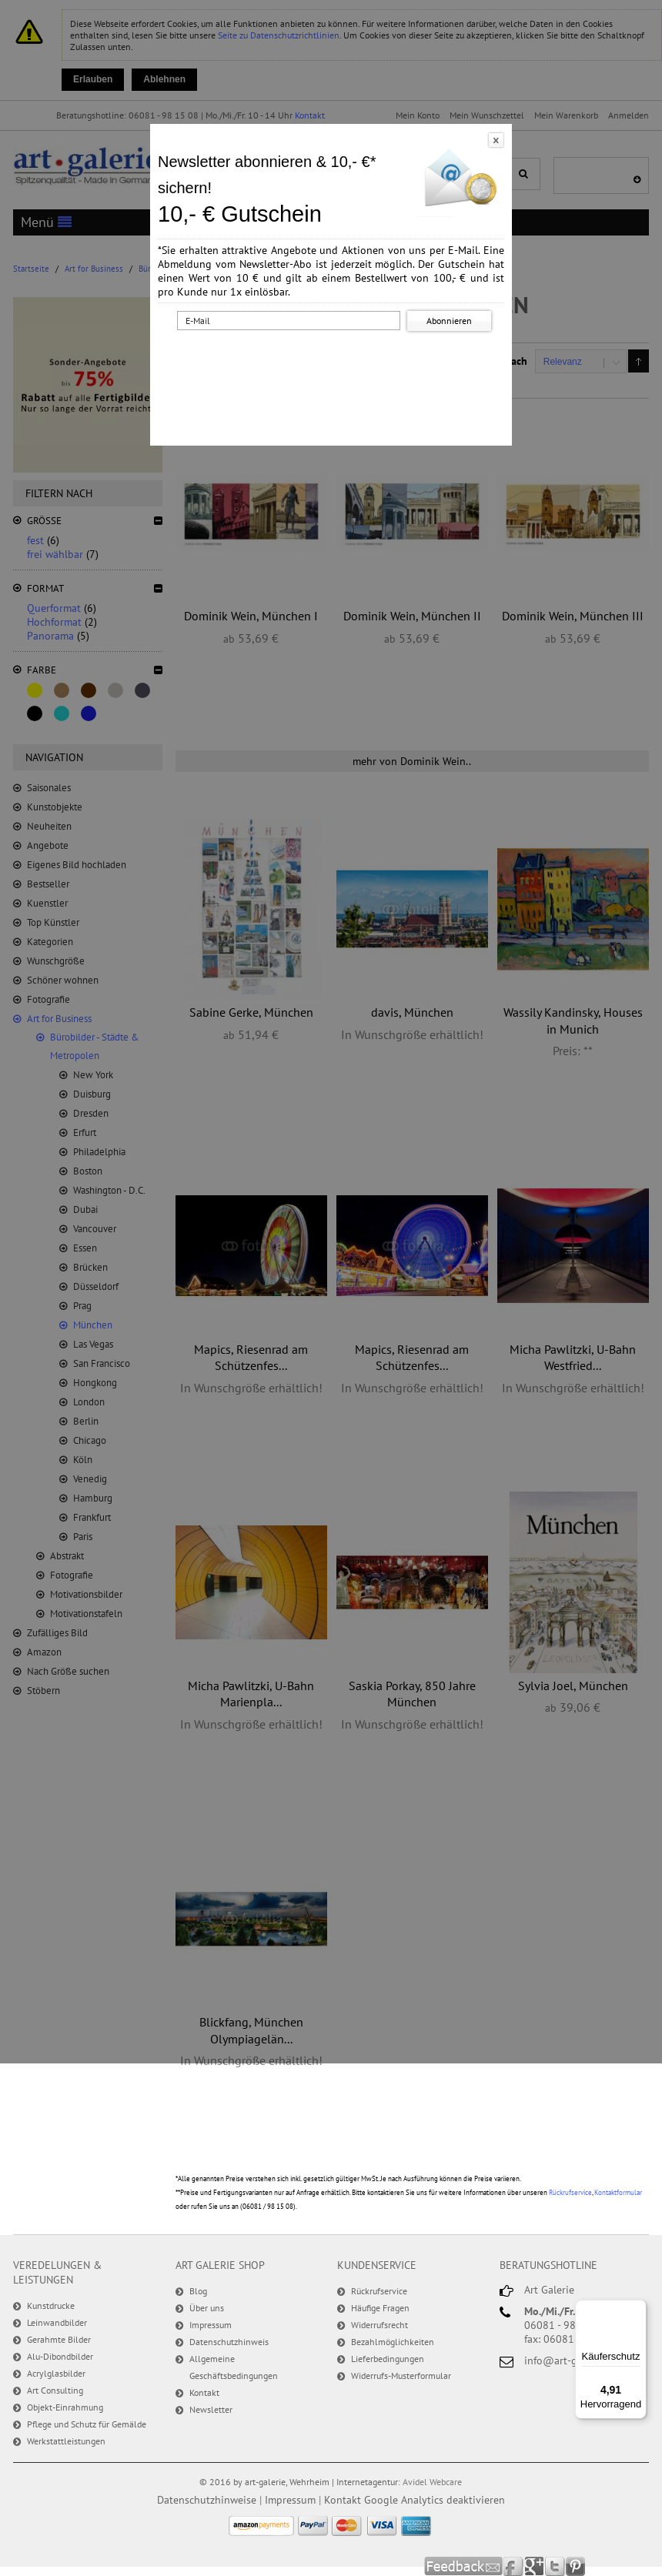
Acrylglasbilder (56, 2373)
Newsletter (210, 2409)
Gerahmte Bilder (59, 2339)
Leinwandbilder (57, 2322)
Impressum (210, 2324)
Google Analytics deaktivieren (434, 2499)
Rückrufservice (570, 2192)
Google (534, 2566)
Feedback (463, 2566)
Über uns (206, 2308)
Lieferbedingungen (387, 2358)
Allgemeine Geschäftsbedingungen (233, 2367)
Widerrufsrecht (379, 2324)
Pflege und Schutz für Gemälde (86, 2424)
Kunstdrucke (51, 2305)
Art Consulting (55, 2390)
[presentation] (334, 364)
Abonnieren (449, 320)
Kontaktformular (618, 2192)
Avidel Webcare (432, 2481)
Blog (198, 2291)
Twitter (555, 2566)
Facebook (513, 2566)
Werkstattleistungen (66, 2441)
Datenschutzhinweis (229, 2341)
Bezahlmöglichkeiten (392, 2341)
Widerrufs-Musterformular (401, 2375)
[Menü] (637, 2309)
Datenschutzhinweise (206, 2499)
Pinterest (575, 2566)
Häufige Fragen (380, 2308)
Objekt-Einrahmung (65, 2407)
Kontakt (204, 2392)
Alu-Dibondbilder (60, 2356)
